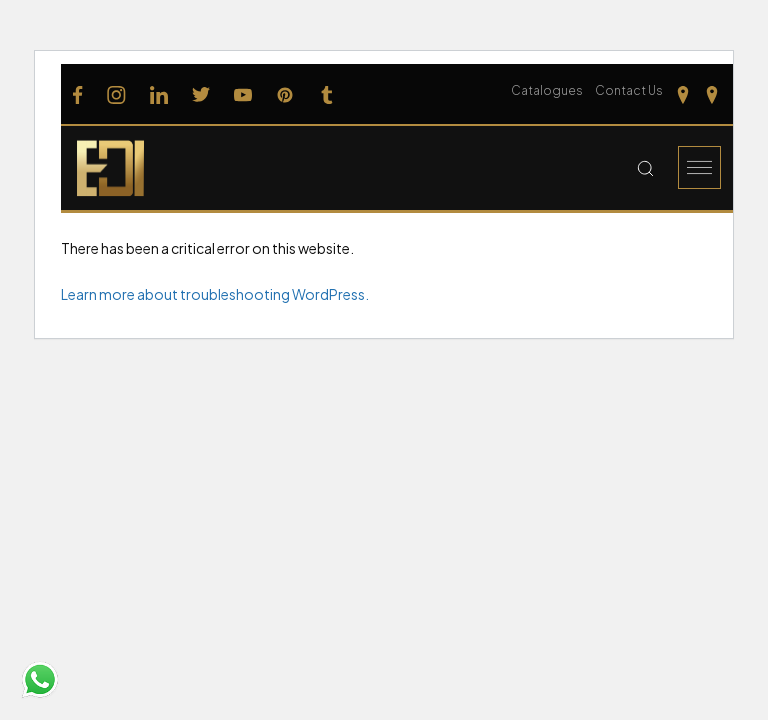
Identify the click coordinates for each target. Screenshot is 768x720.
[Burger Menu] (699, 167)
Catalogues (547, 90)
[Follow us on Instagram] (116, 94)
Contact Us (629, 90)
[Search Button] (645, 168)
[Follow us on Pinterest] (285, 94)
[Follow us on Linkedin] (159, 94)
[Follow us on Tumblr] (327, 94)
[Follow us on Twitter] (201, 94)
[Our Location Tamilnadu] (683, 94)
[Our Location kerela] (712, 94)
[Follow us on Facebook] (78, 94)
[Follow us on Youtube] (243, 94)
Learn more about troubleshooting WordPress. (215, 294)
